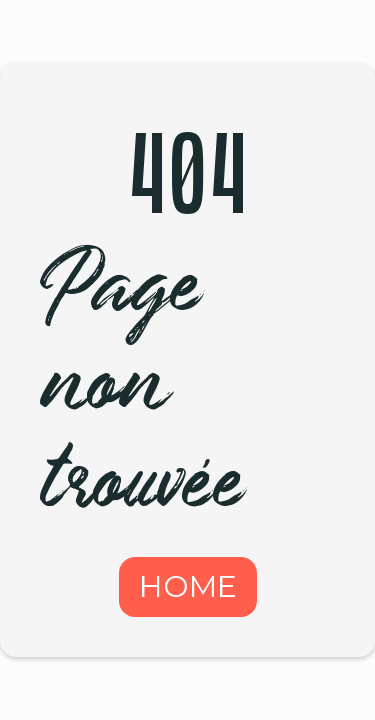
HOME (188, 586)
